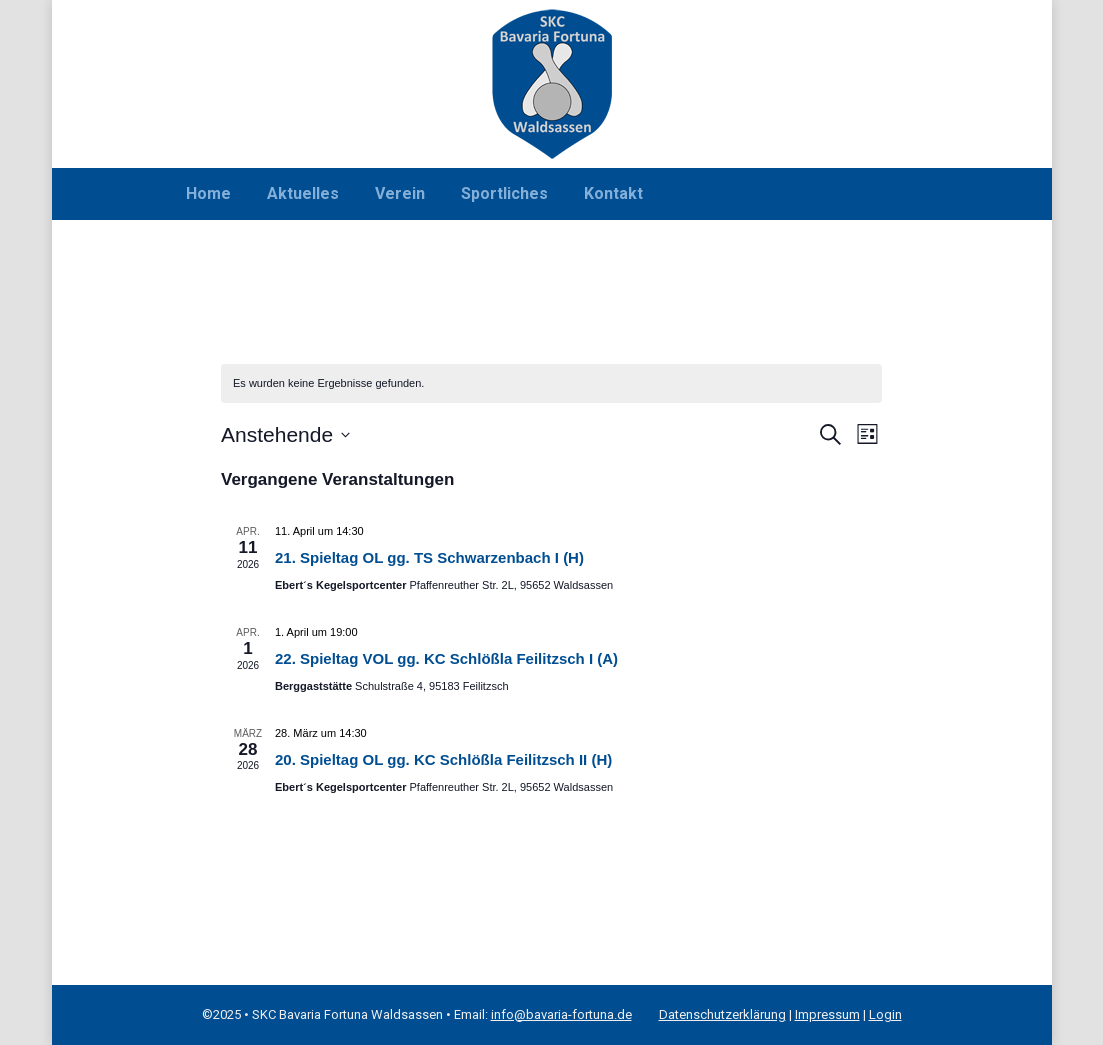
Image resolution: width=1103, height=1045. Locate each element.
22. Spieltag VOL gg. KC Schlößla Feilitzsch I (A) (446, 658)
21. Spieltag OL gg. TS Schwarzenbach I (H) (429, 557)
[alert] (551, 383)
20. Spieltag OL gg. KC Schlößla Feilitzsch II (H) (443, 759)
